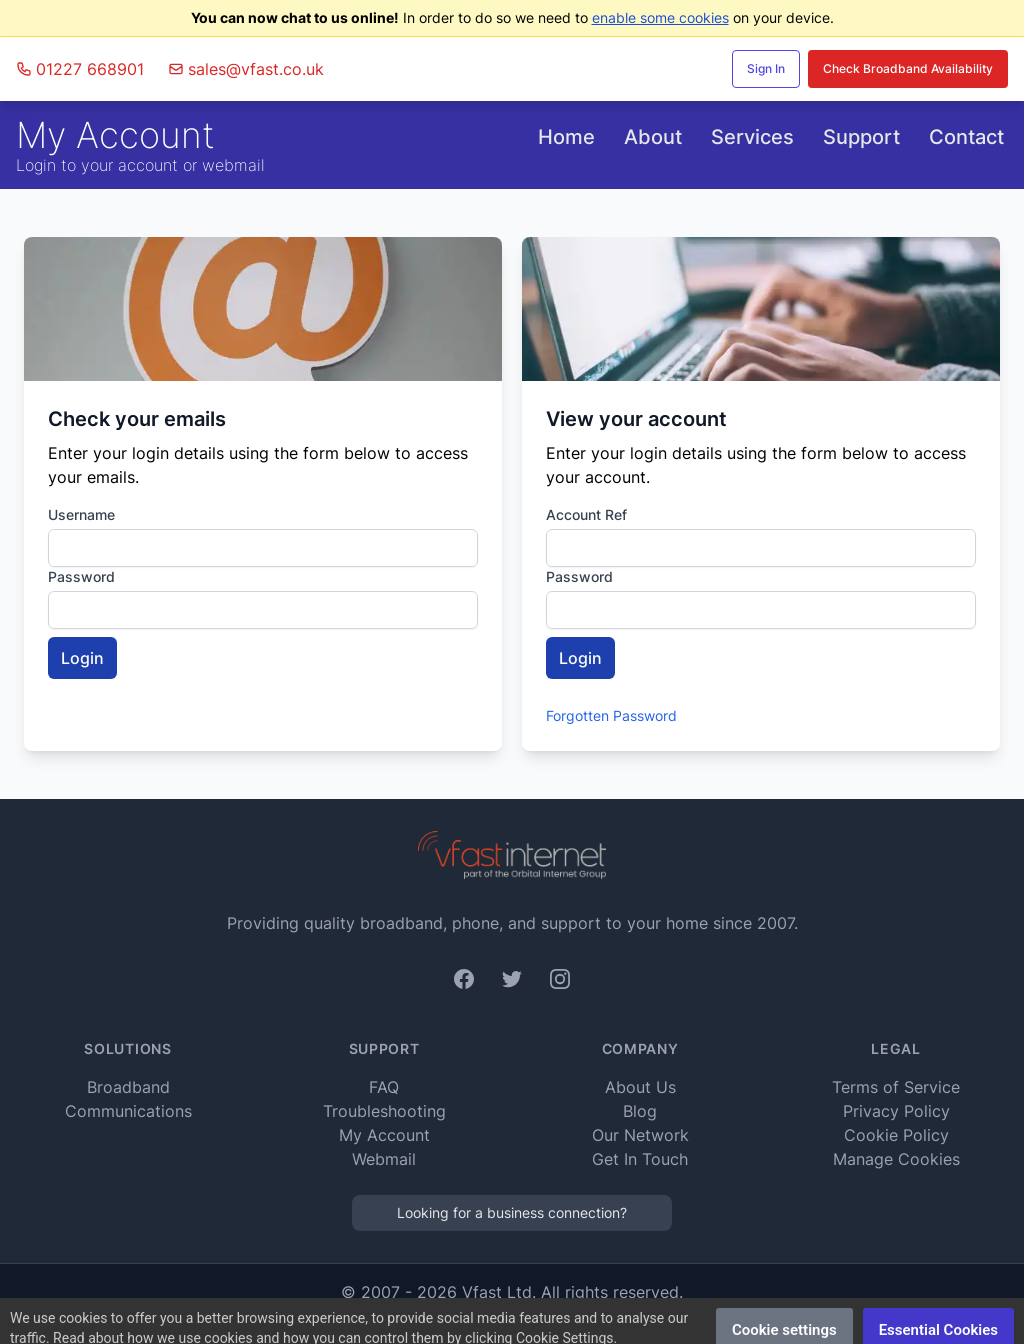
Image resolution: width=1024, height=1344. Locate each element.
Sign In (766, 68)
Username (81, 514)
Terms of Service (896, 1087)
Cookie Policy (896, 1135)
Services (752, 137)
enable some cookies (660, 17)
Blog (640, 1111)
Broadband (128, 1087)
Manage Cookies (896, 1159)
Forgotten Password (611, 715)
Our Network (640, 1135)
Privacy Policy (896, 1111)
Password (81, 576)
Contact (966, 137)
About (653, 137)
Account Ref (586, 514)
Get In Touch (640, 1159)
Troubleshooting (384, 1111)
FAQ (384, 1087)
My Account (384, 1135)
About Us (640, 1087)
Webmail (384, 1159)
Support (861, 137)
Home (566, 137)
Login (82, 658)
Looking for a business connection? (512, 1212)
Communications (128, 1111)
